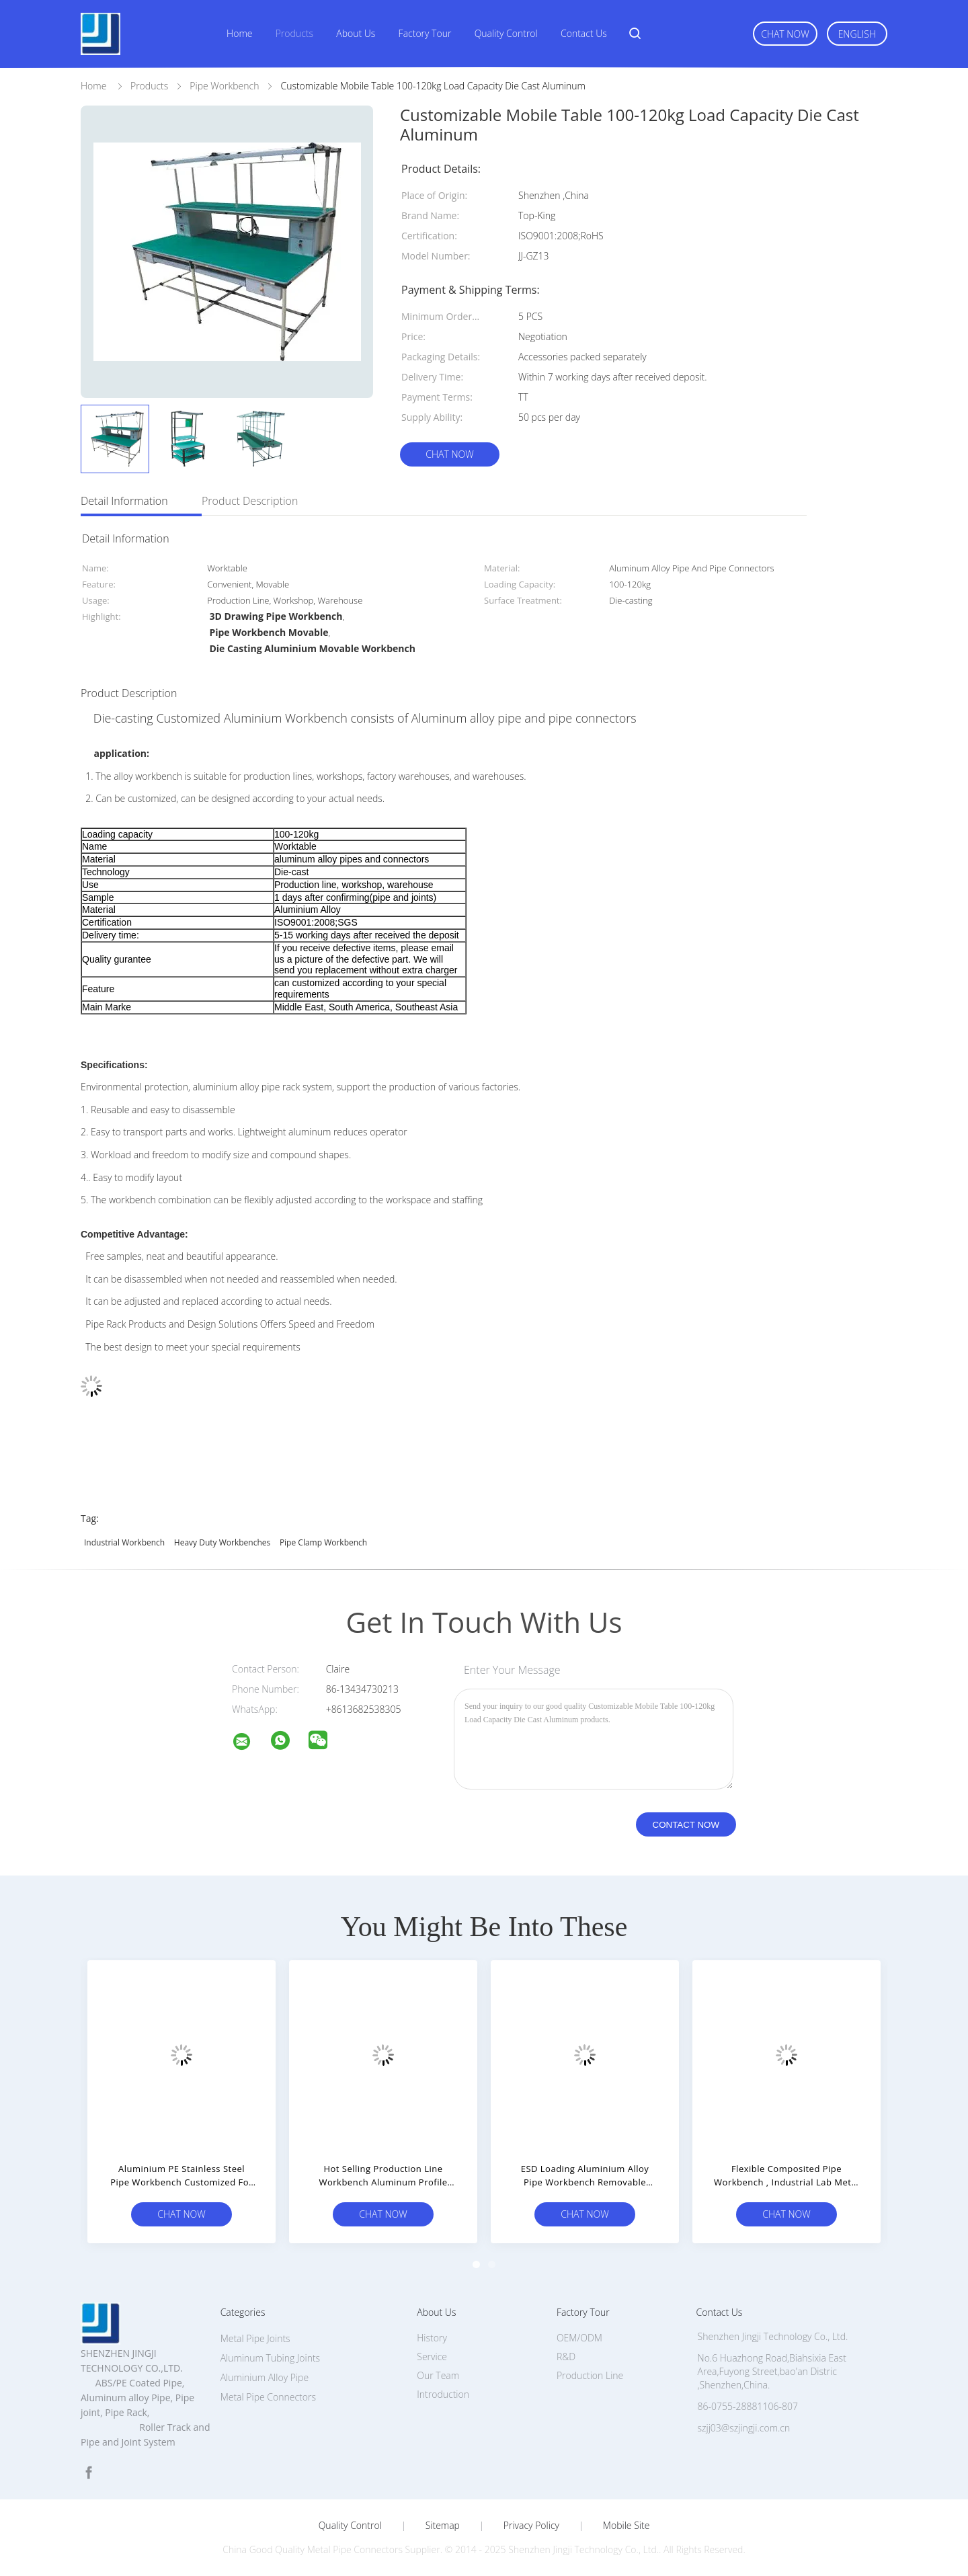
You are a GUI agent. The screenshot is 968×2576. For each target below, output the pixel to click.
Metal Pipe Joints (255, 2338)
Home (239, 33)
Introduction (443, 2394)
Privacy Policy (531, 2525)
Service (432, 2356)
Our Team (438, 2375)
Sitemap (443, 2525)
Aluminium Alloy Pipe (264, 2377)
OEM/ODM (579, 2337)
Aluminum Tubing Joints (270, 2357)
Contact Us (584, 33)
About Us (355, 33)
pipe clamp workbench (323, 1542)
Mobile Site (626, 2525)
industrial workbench (124, 1542)
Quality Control (506, 33)
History (432, 2337)
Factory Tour (425, 33)
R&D (566, 2356)
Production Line (590, 2375)
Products (294, 33)
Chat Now (785, 34)
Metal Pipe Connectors (268, 2396)
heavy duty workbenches (222, 1542)
